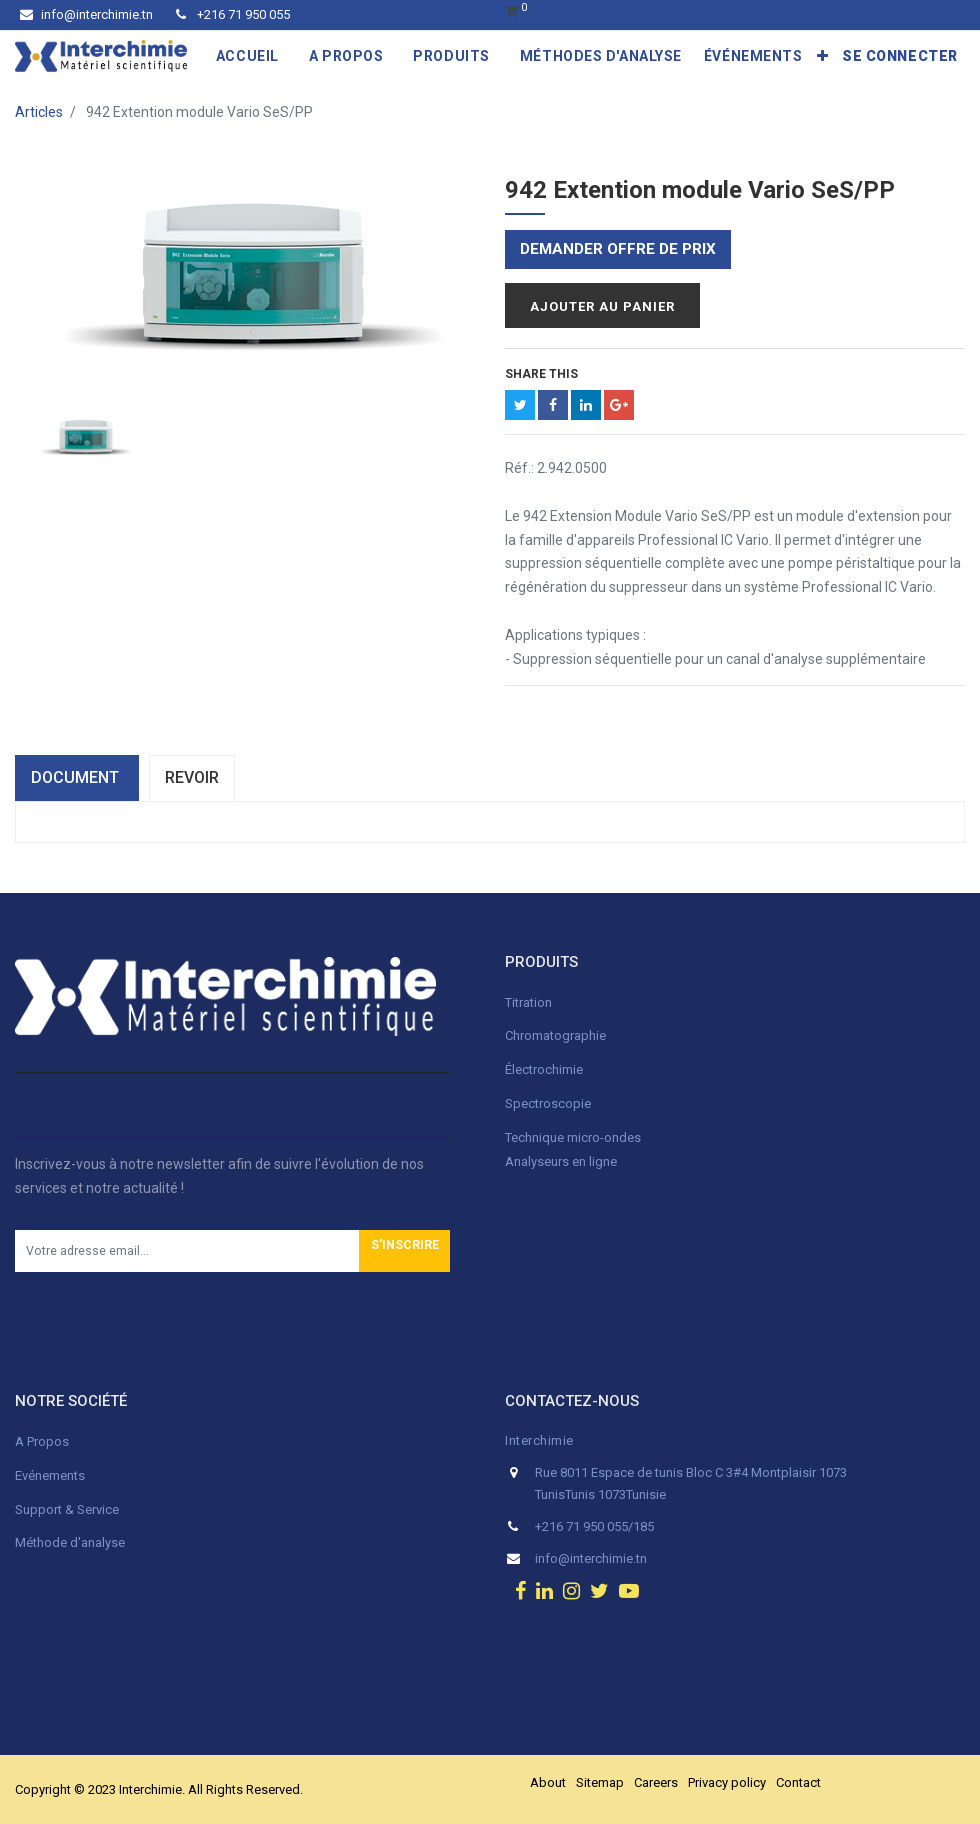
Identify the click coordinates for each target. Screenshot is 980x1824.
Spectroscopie (548, 1103)
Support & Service (67, 1509)
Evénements (50, 1475)
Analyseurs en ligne (561, 1161)
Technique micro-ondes (573, 1137)
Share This (541, 374)
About (548, 1782)
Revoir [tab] (192, 777)
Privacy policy (727, 1782)
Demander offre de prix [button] (618, 249)
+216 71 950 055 (233, 14)
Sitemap (600, 1782)
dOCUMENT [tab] (77, 777)
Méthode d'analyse (70, 1542)
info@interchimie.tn (86, 14)
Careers (656, 1782)
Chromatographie (555, 1035)
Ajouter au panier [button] (602, 306)
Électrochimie (544, 1069)
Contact (798, 1782)
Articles (39, 112)
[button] (823, 56)
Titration (528, 1002)
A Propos (43, 1441)
